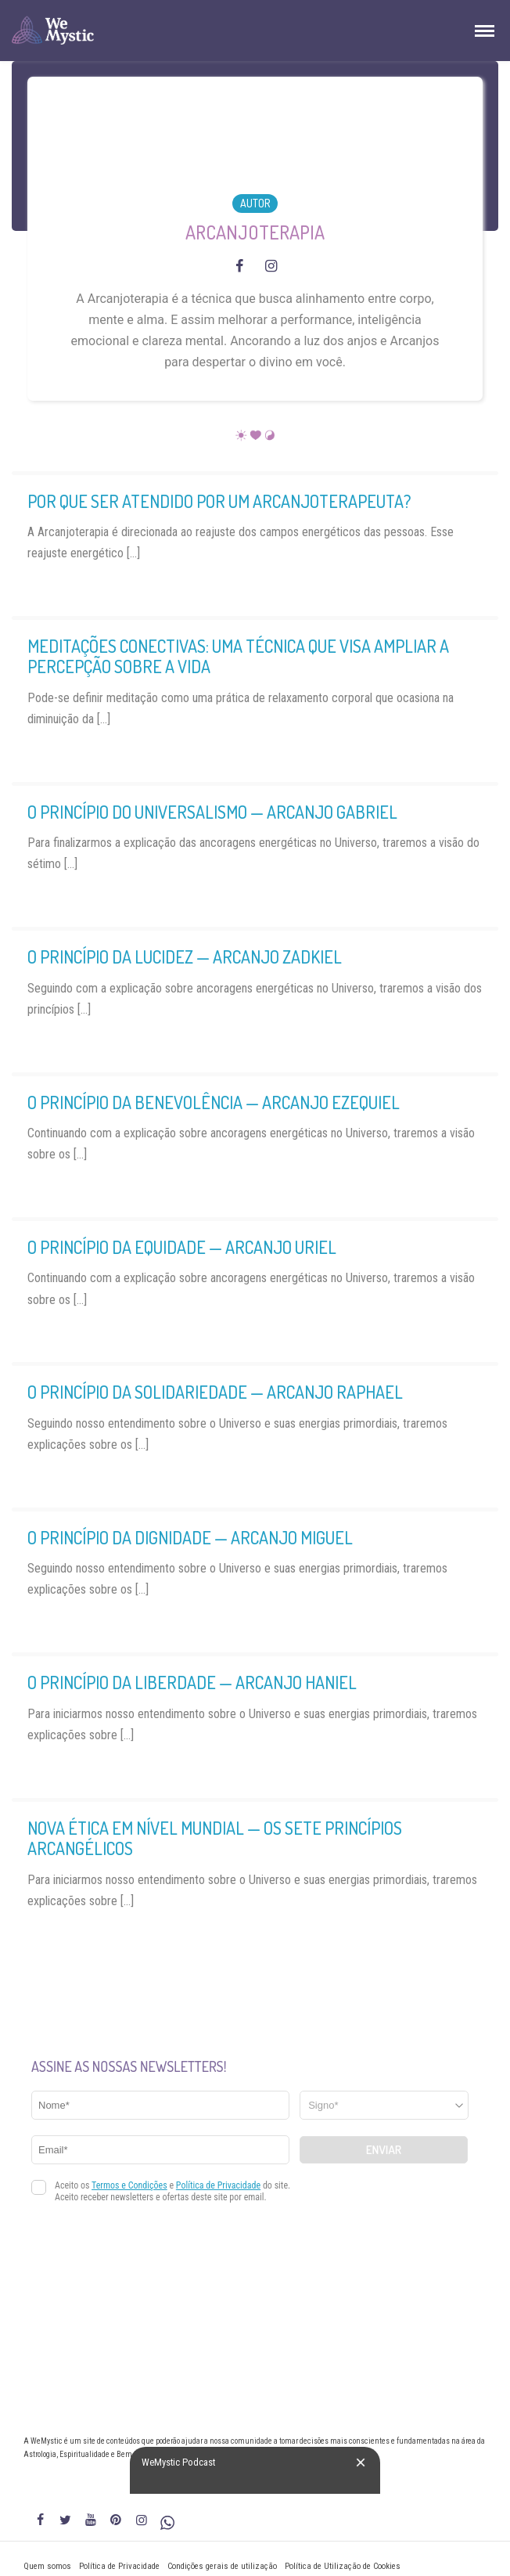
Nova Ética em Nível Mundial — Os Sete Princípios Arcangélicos (214, 1838)
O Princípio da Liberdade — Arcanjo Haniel (192, 1682)
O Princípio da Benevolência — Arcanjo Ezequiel (213, 1102)
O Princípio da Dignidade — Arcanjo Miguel (190, 1537)
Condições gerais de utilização (222, 2566)
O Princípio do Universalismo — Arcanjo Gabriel (212, 812)
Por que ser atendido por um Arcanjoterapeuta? (219, 501)
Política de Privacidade (119, 2566)
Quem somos (47, 2566)
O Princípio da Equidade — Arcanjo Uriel (181, 1247)
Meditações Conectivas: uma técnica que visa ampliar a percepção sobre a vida (238, 656)
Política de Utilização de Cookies (342, 2566)
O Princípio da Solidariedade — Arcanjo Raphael (215, 1392)
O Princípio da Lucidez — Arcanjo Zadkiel (184, 956)
